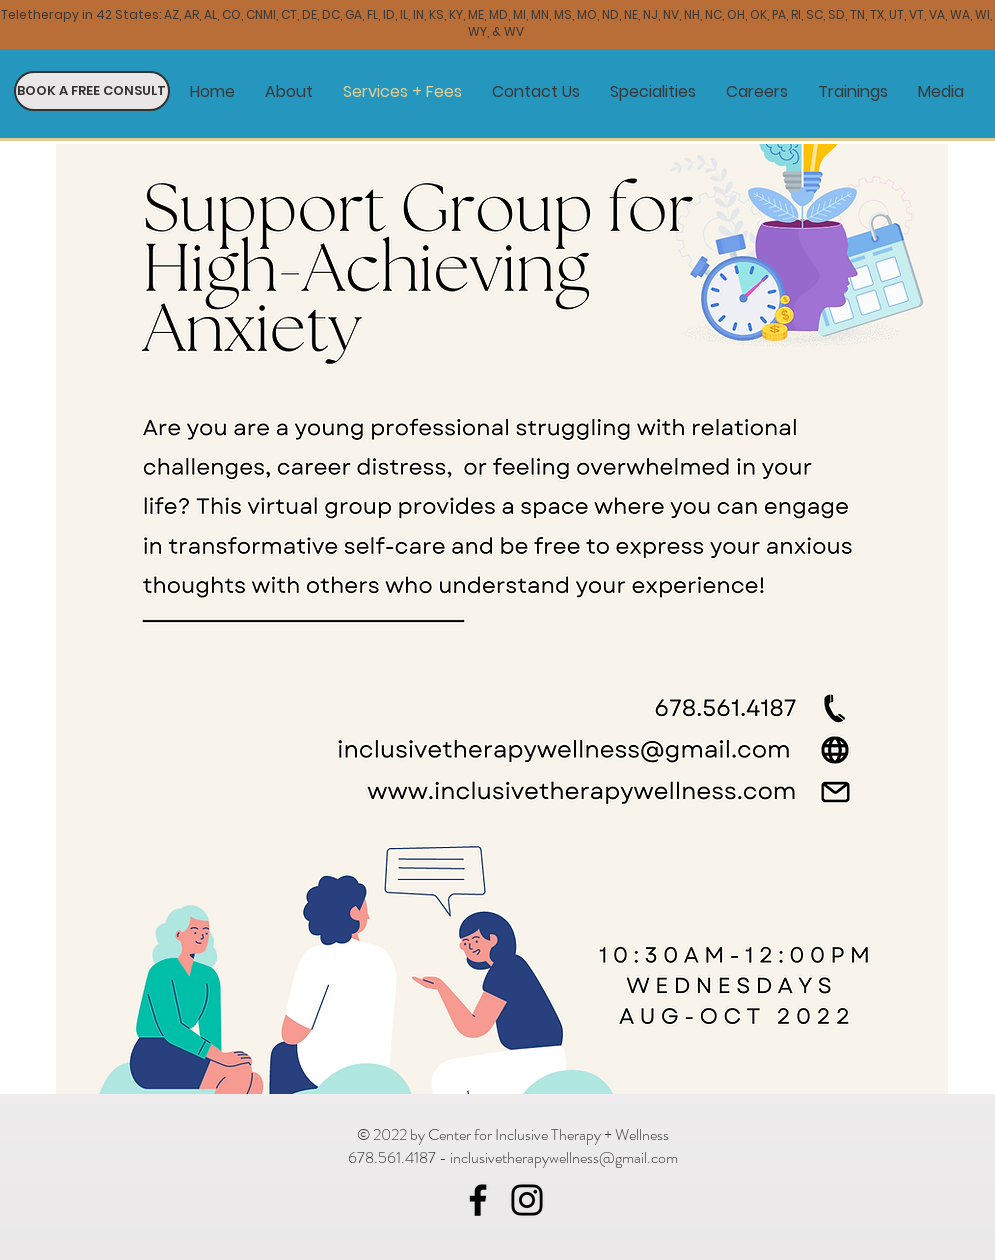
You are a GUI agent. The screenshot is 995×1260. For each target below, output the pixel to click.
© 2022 (383, 1134)
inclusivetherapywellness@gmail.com (564, 1157)
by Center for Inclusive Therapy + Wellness (539, 1134)
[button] (653, 91)
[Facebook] (478, 1200)
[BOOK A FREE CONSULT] (92, 91)
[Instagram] (527, 1200)
